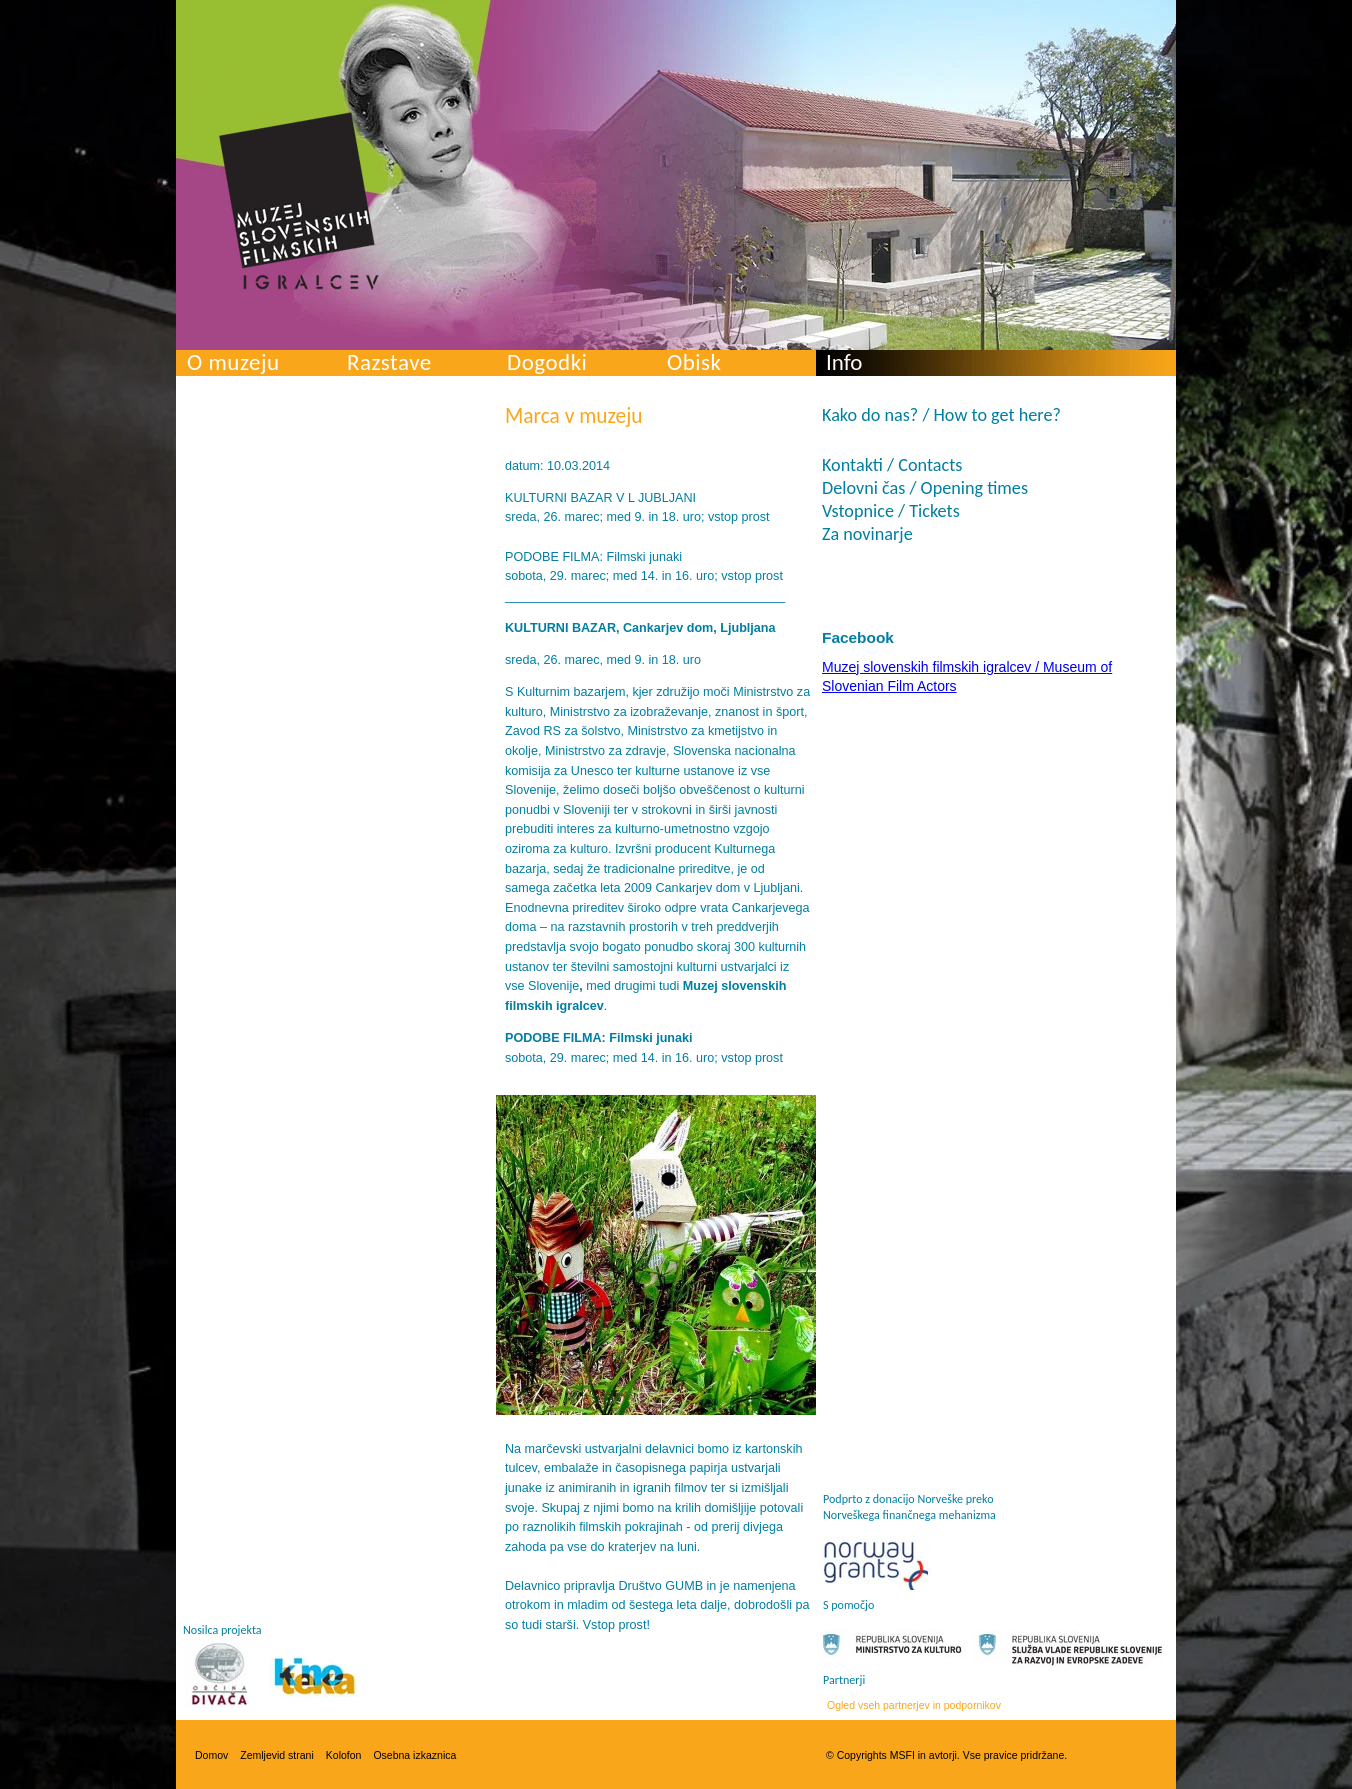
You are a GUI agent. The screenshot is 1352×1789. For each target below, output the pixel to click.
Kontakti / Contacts (892, 465)
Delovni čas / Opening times (925, 488)
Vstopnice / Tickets (891, 511)
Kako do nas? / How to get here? (941, 415)
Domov (211, 1755)
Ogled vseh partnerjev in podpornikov (914, 1705)
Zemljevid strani (277, 1755)
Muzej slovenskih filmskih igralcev (299, 201)
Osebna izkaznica (414, 1755)
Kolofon (344, 1755)
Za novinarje (867, 534)
